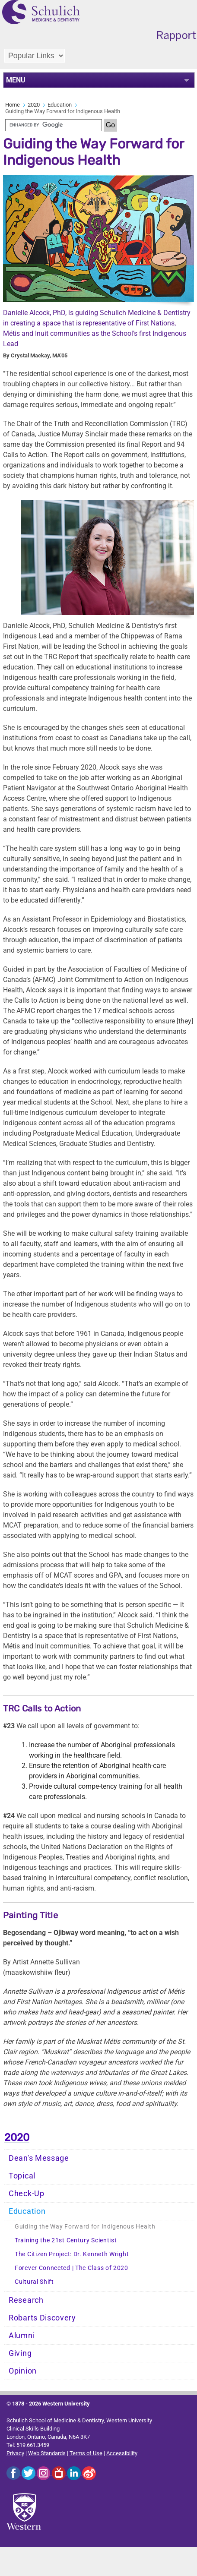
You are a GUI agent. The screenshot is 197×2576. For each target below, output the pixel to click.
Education (60, 104)
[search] (53, 125)
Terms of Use (86, 2453)
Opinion (23, 2371)
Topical (22, 2176)
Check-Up (26, 2193)
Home (12, 104)
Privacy (15, 2453)
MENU (15, 80)
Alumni (22, 2335)
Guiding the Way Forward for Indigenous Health (85, 2226)
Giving (20, 2353)
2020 (34, 104)
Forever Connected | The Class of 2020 (71, 2268)
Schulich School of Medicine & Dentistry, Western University (79, 2420)
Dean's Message (39, 2158)
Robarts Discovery (42, 2318)
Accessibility (121, 2453)
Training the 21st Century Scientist (66, 2240)
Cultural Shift (34, 2282)
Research (26, 2300)
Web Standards (47, 2453)
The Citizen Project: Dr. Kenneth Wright (72, 2254)
